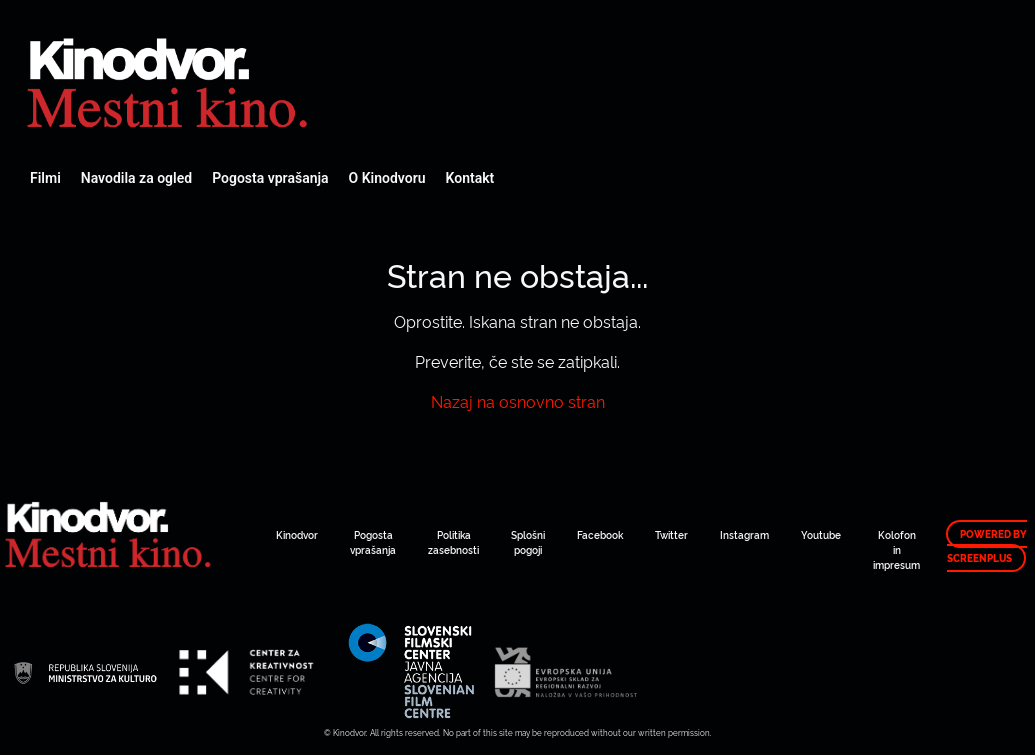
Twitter (671, 534)
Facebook (600, 534)
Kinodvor (297, 534)
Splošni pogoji (528, 542)
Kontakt (470, 178)
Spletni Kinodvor (170, 80)
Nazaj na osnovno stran (518, 401)
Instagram (744, 534)
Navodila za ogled (136, 178)
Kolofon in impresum (896, 549)
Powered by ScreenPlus (987, 546)
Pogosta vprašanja (270, 178)
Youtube (821, 534)
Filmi (45, 178)
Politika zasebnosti (453, 542)
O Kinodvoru (387, 178)
